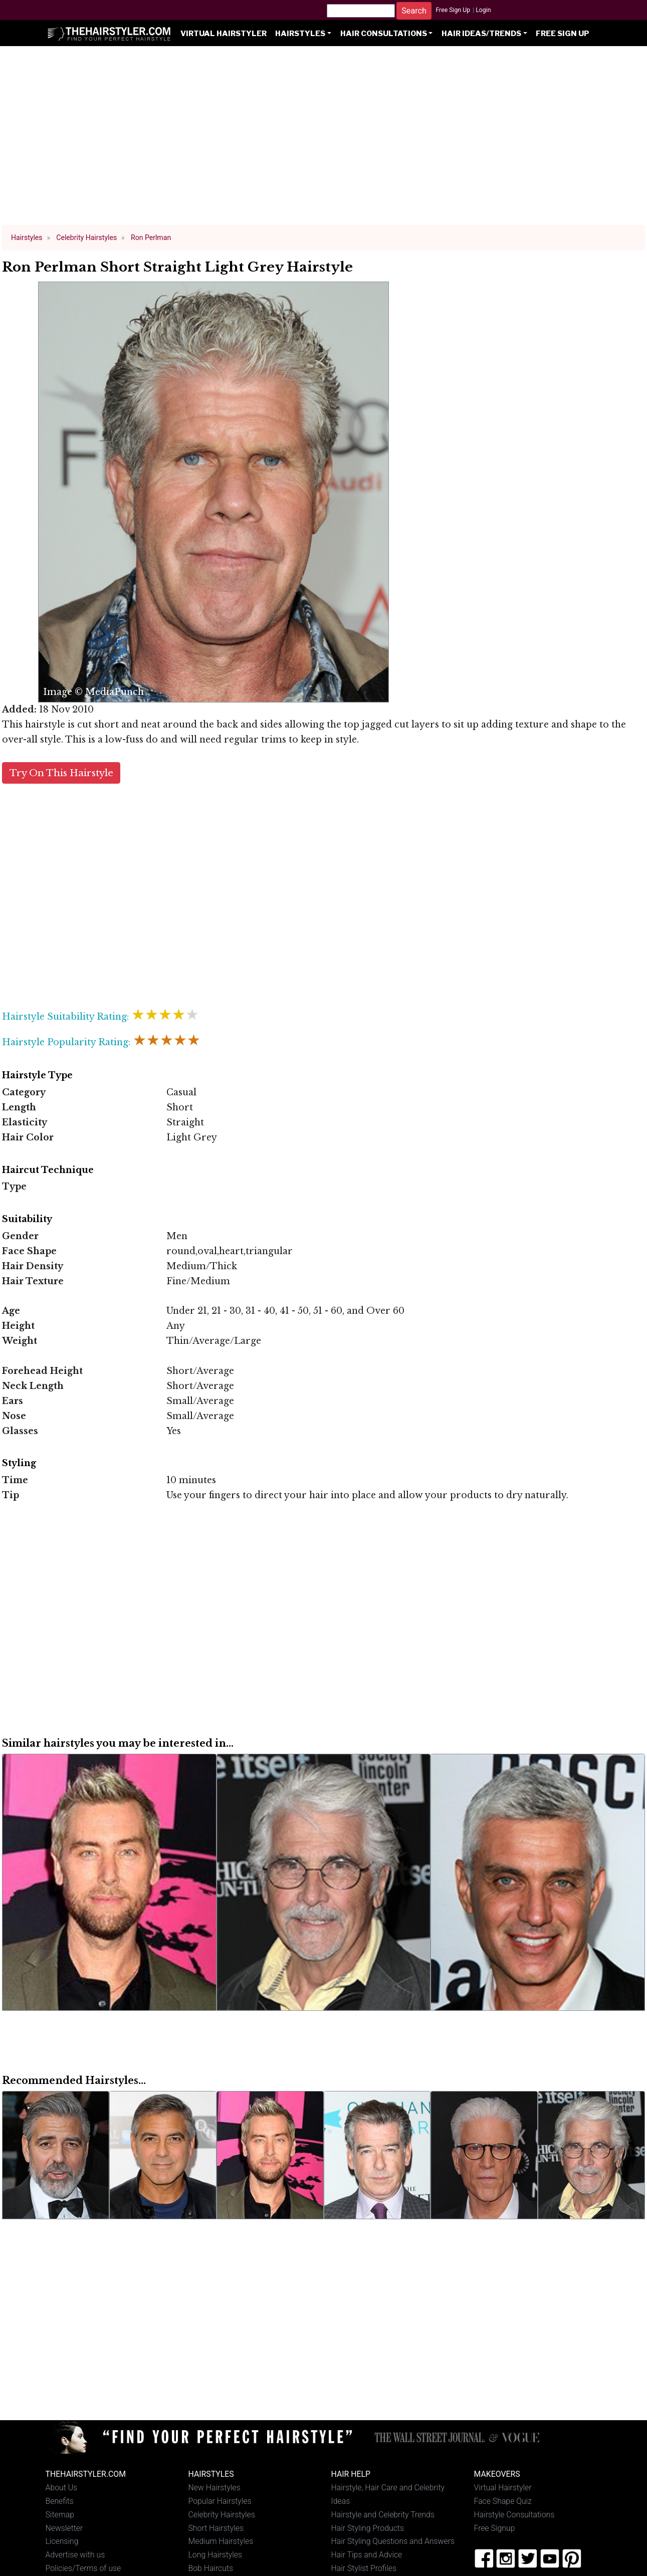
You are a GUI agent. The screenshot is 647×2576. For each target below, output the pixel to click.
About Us (62, 2487)
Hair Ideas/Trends (481, 33)
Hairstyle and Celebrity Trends (383, 2514)
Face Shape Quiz (503, 2501)
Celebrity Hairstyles (221, 2514)
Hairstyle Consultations (514, 2514)
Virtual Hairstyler (223, 33)
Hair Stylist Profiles (364, 2568)
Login (483, 10)
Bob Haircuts (211, 2568)
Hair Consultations (383, 33)
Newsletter (64, 2528)
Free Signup (494, 2528)
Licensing (62, 2541)
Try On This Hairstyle (61, 773)
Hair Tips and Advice (366, 2554)
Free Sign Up (453, 10)
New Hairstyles (214, 2487)
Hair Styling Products (367, 2528)
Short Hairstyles (216, 2528)
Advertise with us (75, 2554)
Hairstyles (300, 33)
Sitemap (60, 2514)
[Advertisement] (323, 140)
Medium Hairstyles (221, 2541)
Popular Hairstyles (220, 2501)
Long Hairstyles (215, 2554)
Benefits (60, 2501)
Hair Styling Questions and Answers (393, 2541)
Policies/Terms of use (83, 2568)
